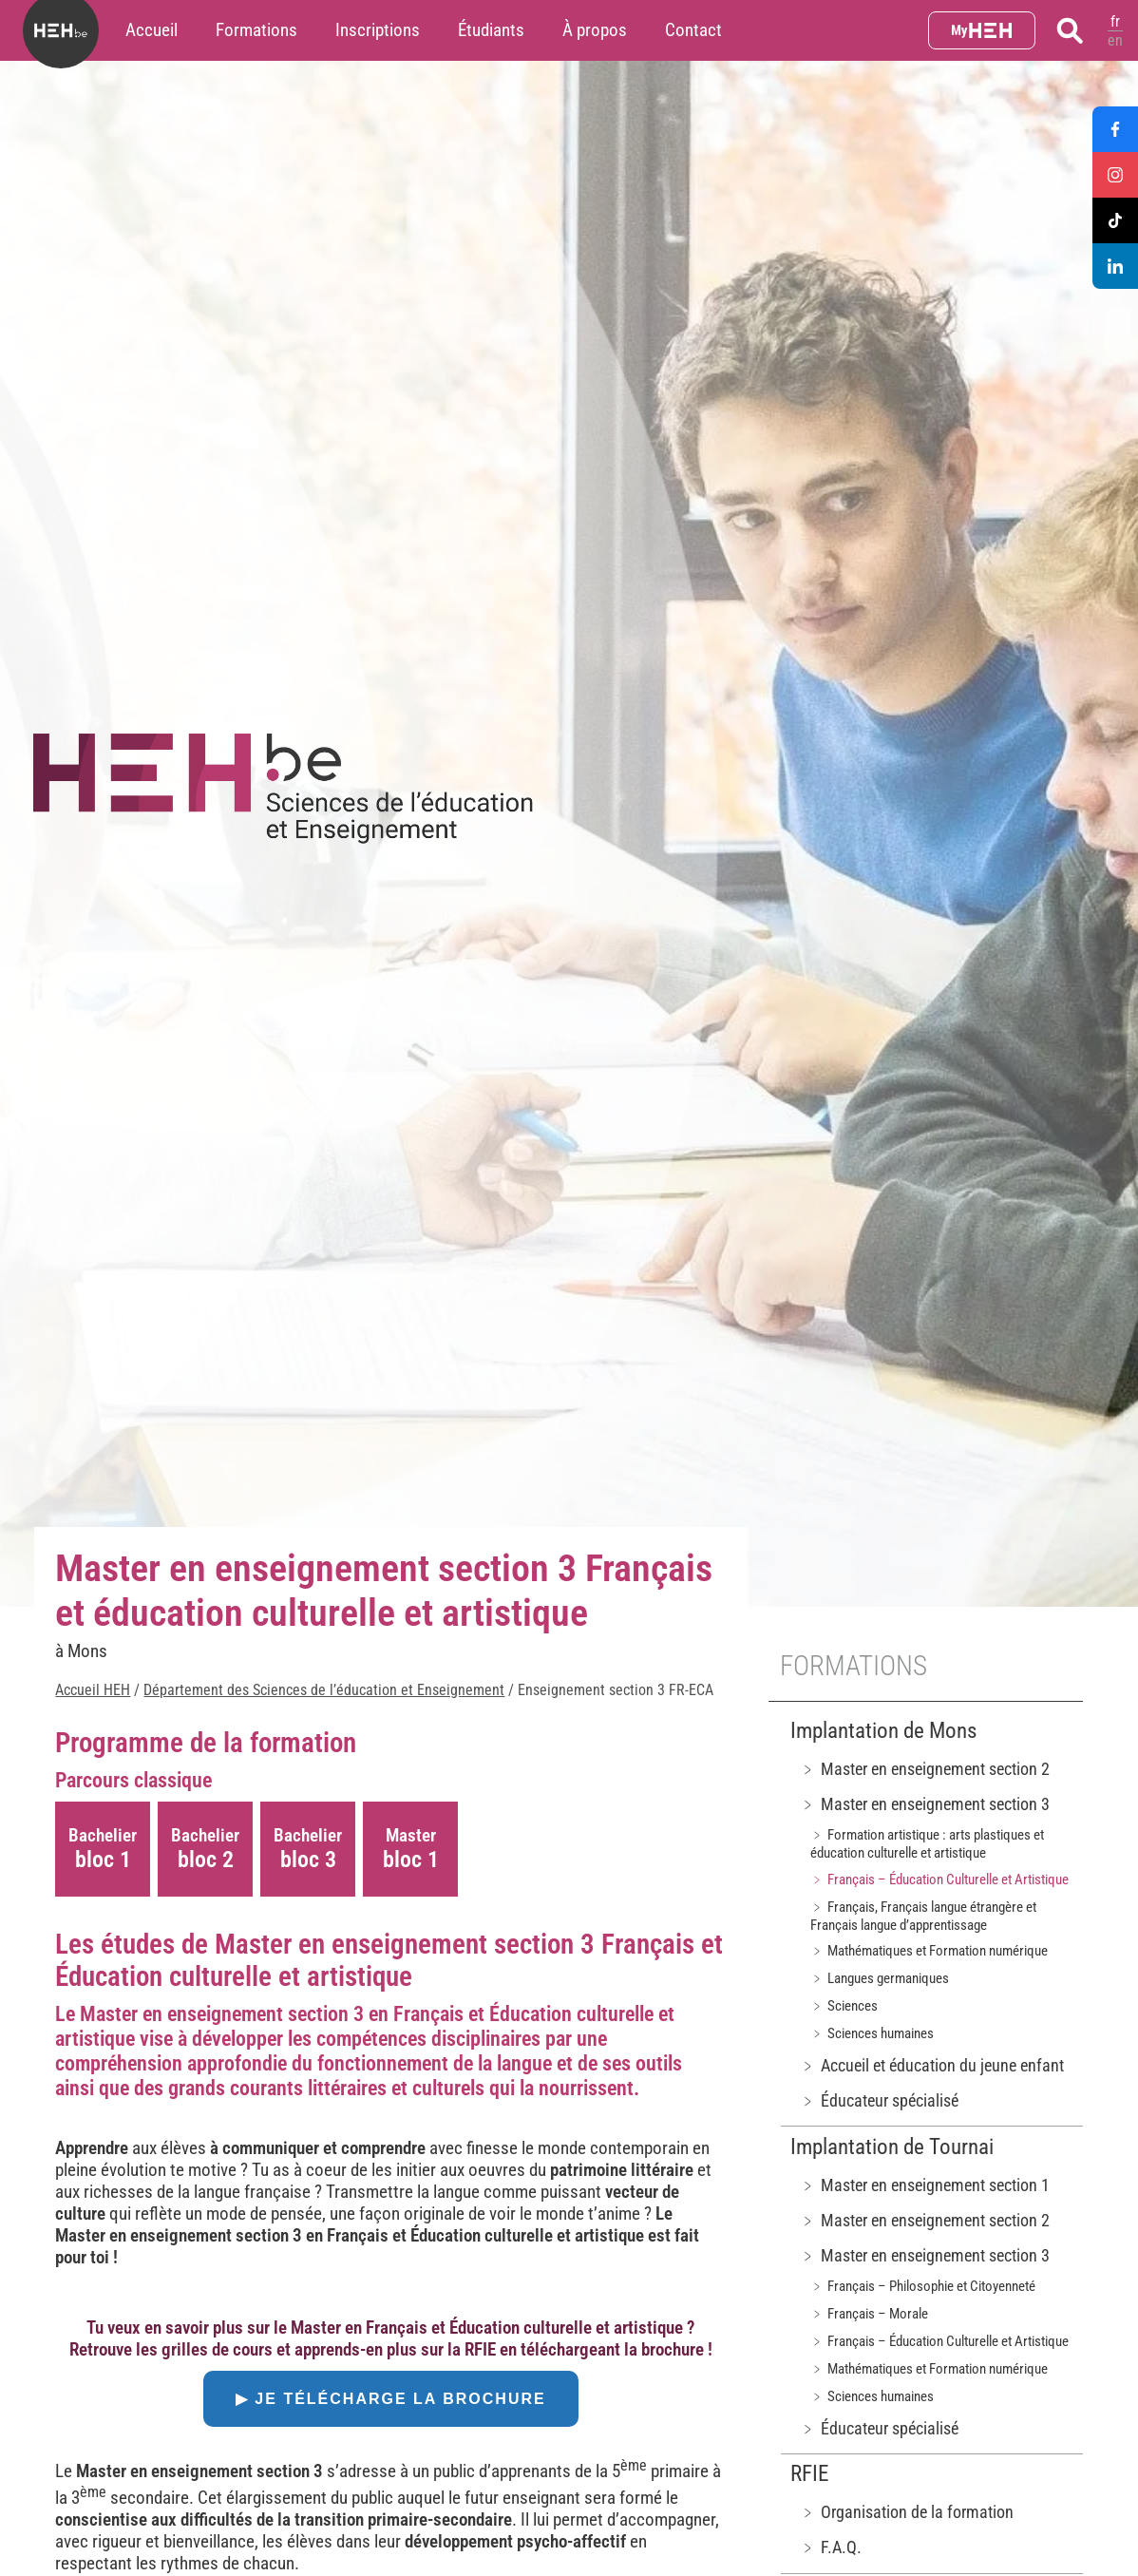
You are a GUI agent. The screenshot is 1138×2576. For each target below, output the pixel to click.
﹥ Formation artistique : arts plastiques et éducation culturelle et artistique (927, 1843)
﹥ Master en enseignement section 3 (925, 1804)
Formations (256, 30)
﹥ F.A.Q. (831, 2547)
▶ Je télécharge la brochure (391, 2399)
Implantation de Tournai (892, 2147)
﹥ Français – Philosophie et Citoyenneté (922, 2286)
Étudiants (491, 30)
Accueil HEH (92, 1690)
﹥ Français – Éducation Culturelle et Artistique (939, 1879)
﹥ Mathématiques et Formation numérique (929, 1950)
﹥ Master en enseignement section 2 (925, 1769)
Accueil (151, 30)
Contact (693, 30)
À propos (594, 30)
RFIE (809, 2474)
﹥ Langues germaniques (879, 1978)
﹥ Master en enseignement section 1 (925, 2185)
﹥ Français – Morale (869, 2313)
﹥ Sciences (844, 2005)
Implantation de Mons (883, 1731)
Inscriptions (377, 30)
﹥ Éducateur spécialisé (879, 2100)
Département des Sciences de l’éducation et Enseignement (323, 1690)
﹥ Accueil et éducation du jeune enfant (932, 2065)
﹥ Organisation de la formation (907, 2512)
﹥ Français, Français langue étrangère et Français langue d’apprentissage (923, 1916)
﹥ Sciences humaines (872, 2033)
